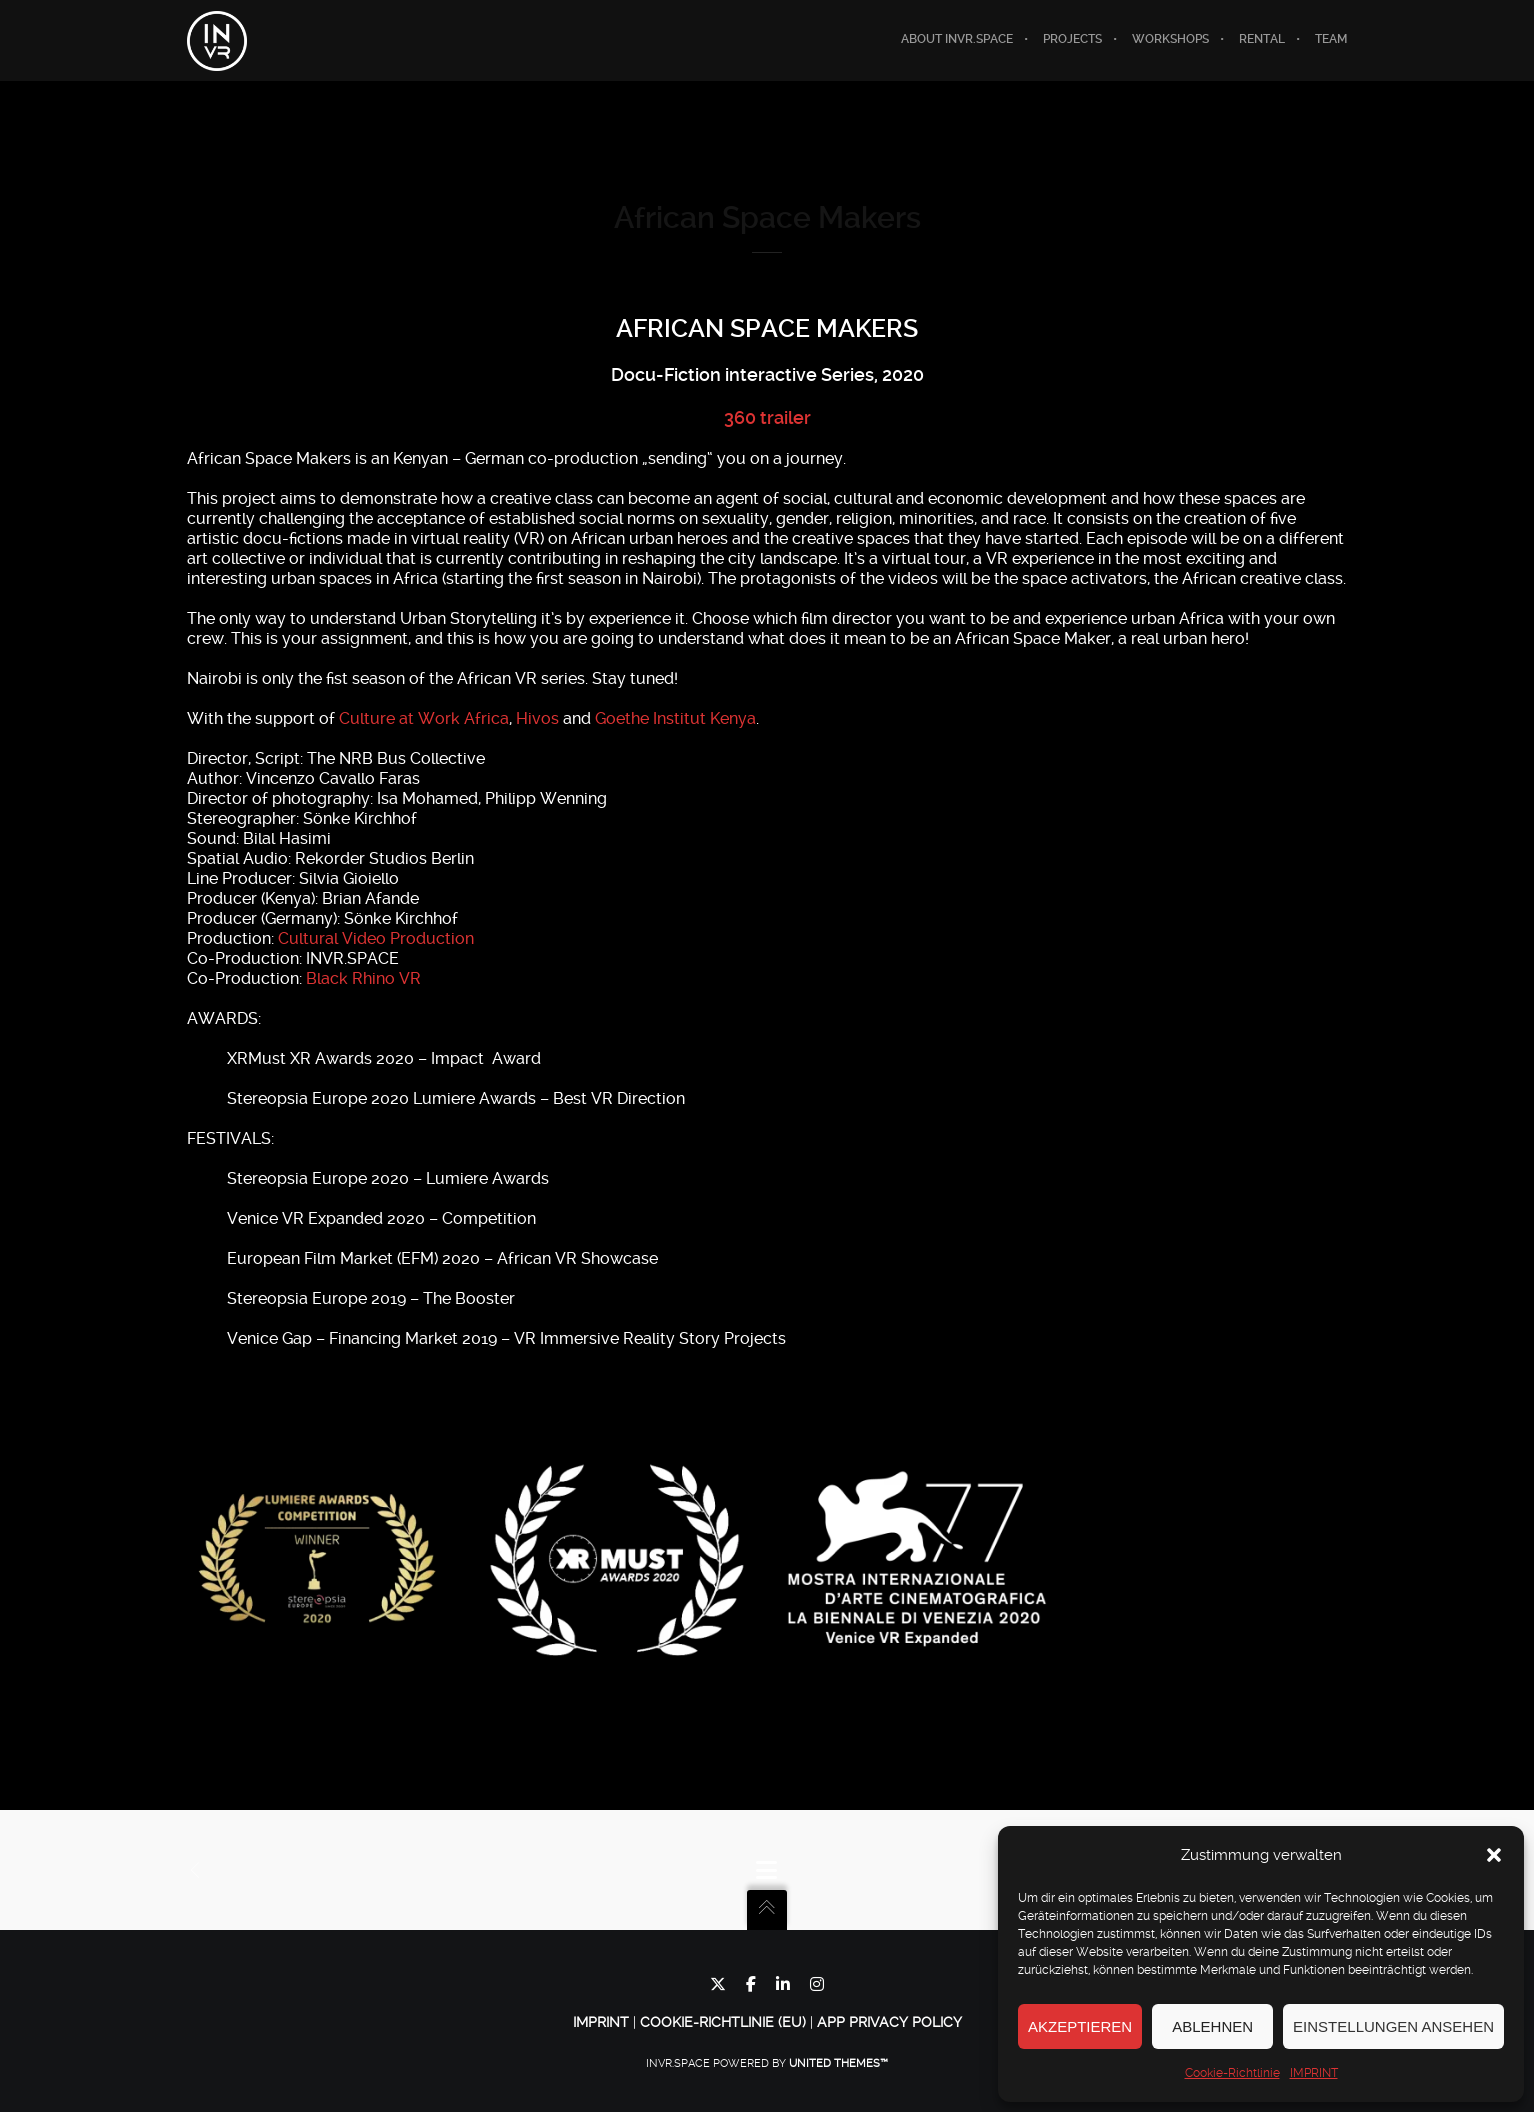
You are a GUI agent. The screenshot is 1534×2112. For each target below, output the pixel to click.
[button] (1494, 1855)
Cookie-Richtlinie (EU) (723, 2022)
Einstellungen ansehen (1393, 2026)
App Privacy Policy (889, 2022)
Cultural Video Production (376, 939)
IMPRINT (1314, 2073)
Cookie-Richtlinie (1232, 2073)
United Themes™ (838, 2063)
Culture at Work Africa (424, 719)
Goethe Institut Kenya (675, 719)
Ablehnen (1212, 2026)
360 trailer (767, 417)
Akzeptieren (1080, 2026)
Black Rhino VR (363, 979)
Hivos (537, 719)
